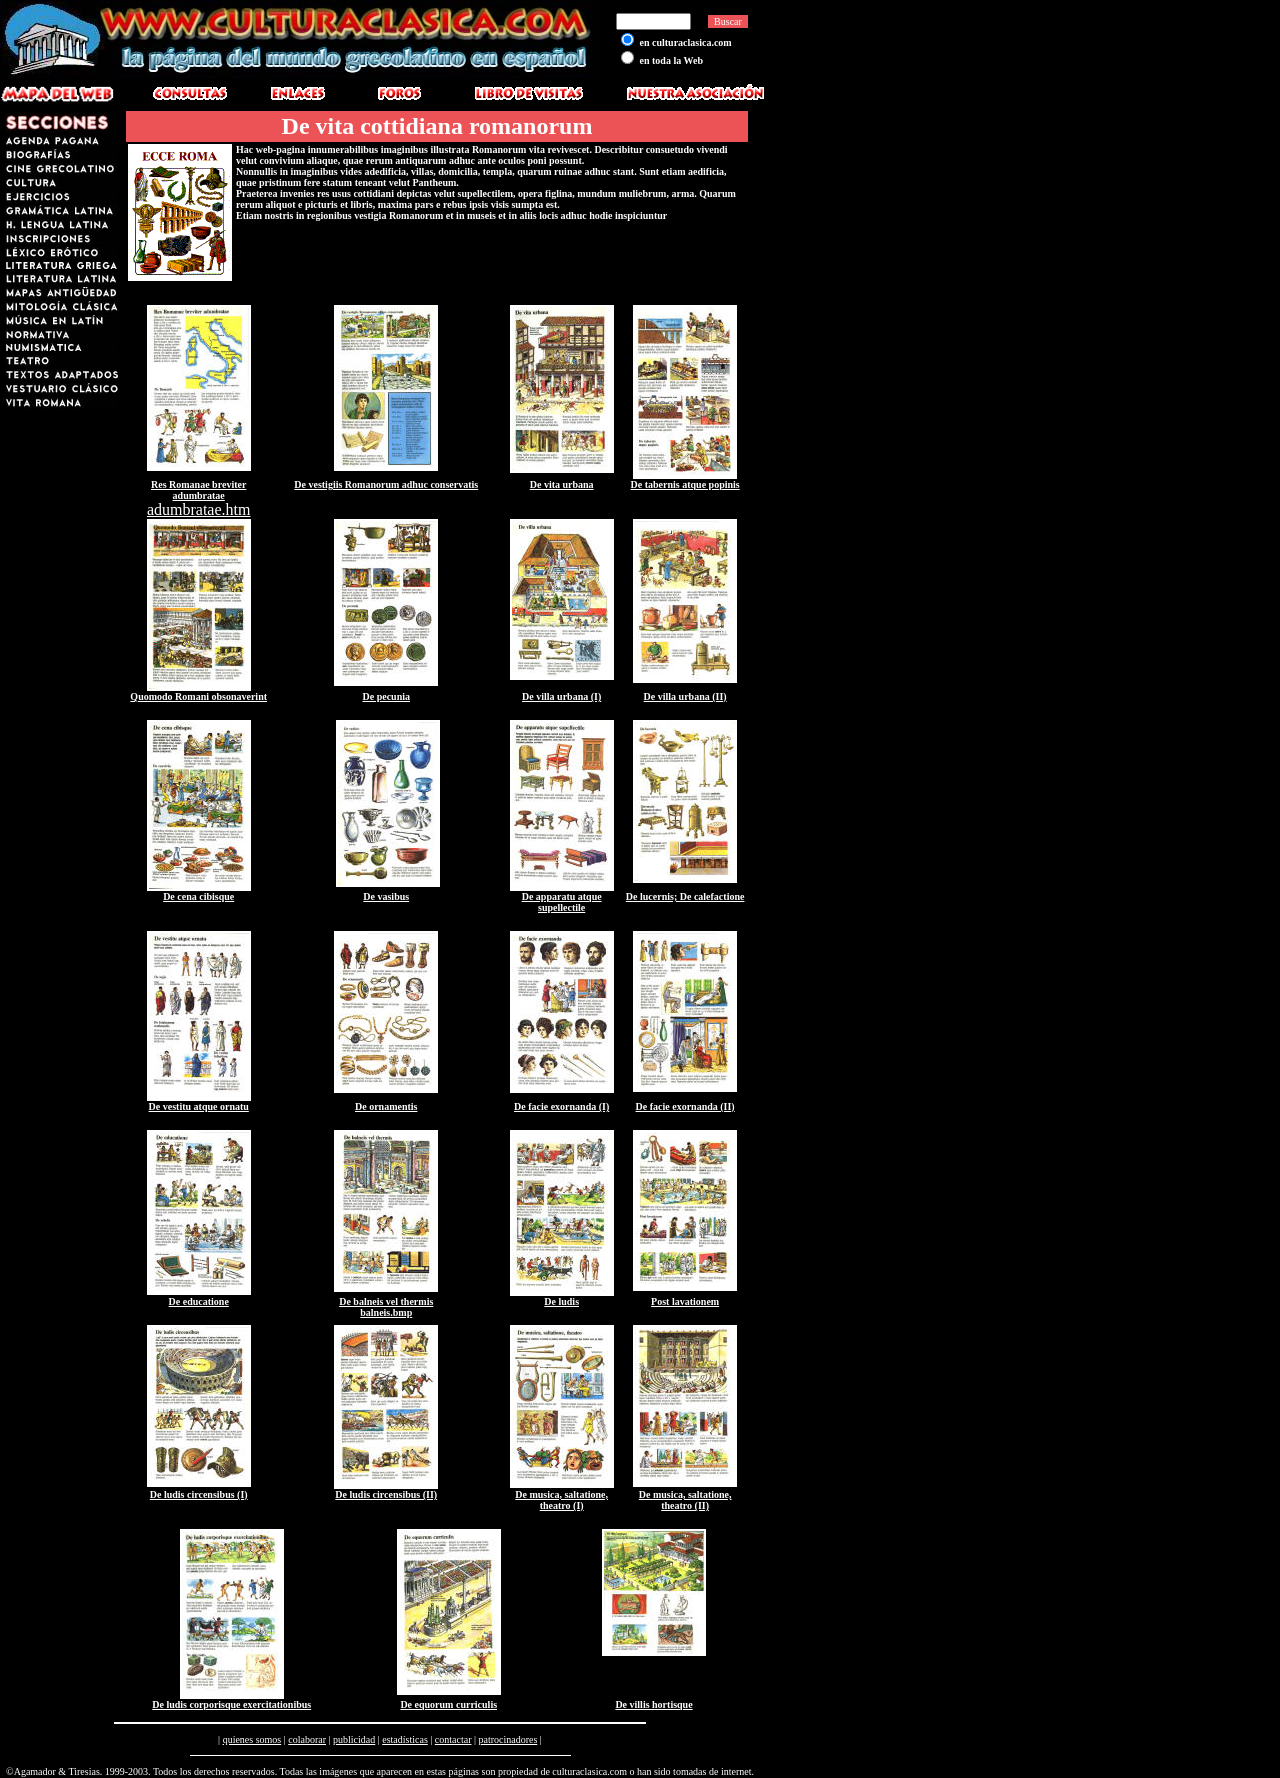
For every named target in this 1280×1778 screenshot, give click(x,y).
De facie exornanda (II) (685, 1106)
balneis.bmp (386, 1312)
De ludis (561, 1301)
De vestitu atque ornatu (199, 1106)
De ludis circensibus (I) (199, 1494)
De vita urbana (562, 484)
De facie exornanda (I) (561, 1106)
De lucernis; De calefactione (685, 896)
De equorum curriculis (448, 1704)
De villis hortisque (653, 1704)
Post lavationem (685, 1301)
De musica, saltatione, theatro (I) (561, 1500)
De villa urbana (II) (685, 696)
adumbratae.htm (199, 509)
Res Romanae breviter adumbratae (198, 490)
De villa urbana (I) (561, 696)
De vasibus (386, 896)
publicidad (354, 1739)
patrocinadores (507, 1739)
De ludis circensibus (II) (386, 1494)
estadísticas (405, 1739)
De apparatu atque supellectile (562, 902)
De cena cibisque (198, 896)
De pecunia (386, 696)
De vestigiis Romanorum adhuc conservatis (386, 484)
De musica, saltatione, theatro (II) (685, 1500)
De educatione (199, 1301)
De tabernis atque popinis (685, 484)
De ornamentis (386, 1106)
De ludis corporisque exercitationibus (231, 1704)
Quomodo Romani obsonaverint (198, 696)
